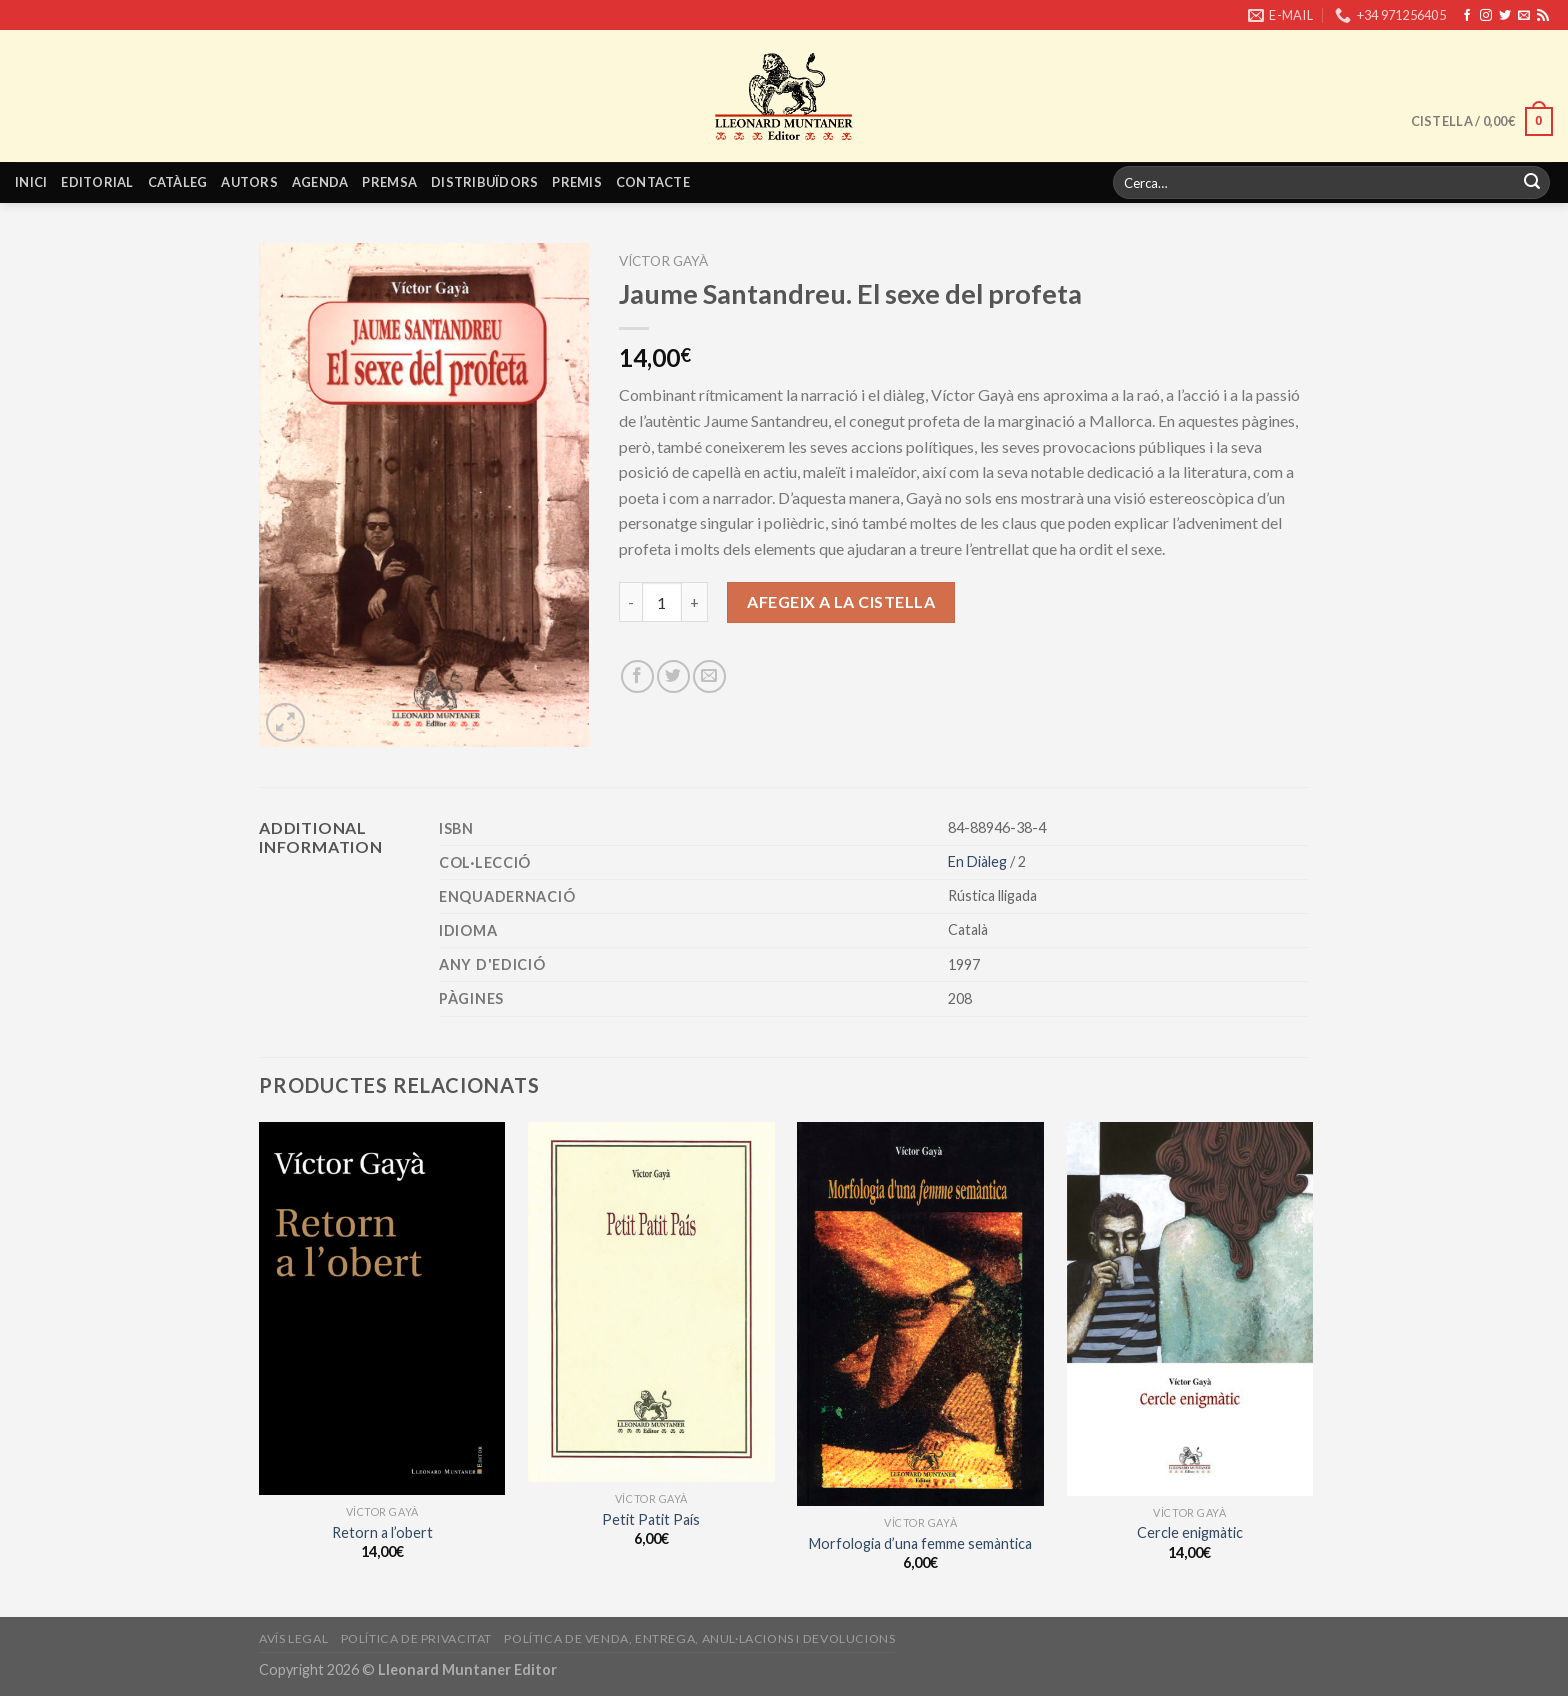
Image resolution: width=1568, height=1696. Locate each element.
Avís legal (293, 1638)
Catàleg (178, 182)
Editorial (97, 182)
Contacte (653, 182)
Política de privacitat (416, 1638)
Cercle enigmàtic (1190, 1532)
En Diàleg (979, 861)
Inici (31, 182)
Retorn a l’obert (382, 1532)
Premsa (389, 182)
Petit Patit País (651, 1519)
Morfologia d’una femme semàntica (920, 1543)
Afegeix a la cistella (841, 601)
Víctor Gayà (663, 261)
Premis (577, 182)
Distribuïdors (484, 182)
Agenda (320, 182)
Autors (249, 182)
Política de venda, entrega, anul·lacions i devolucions (699, 1638)
